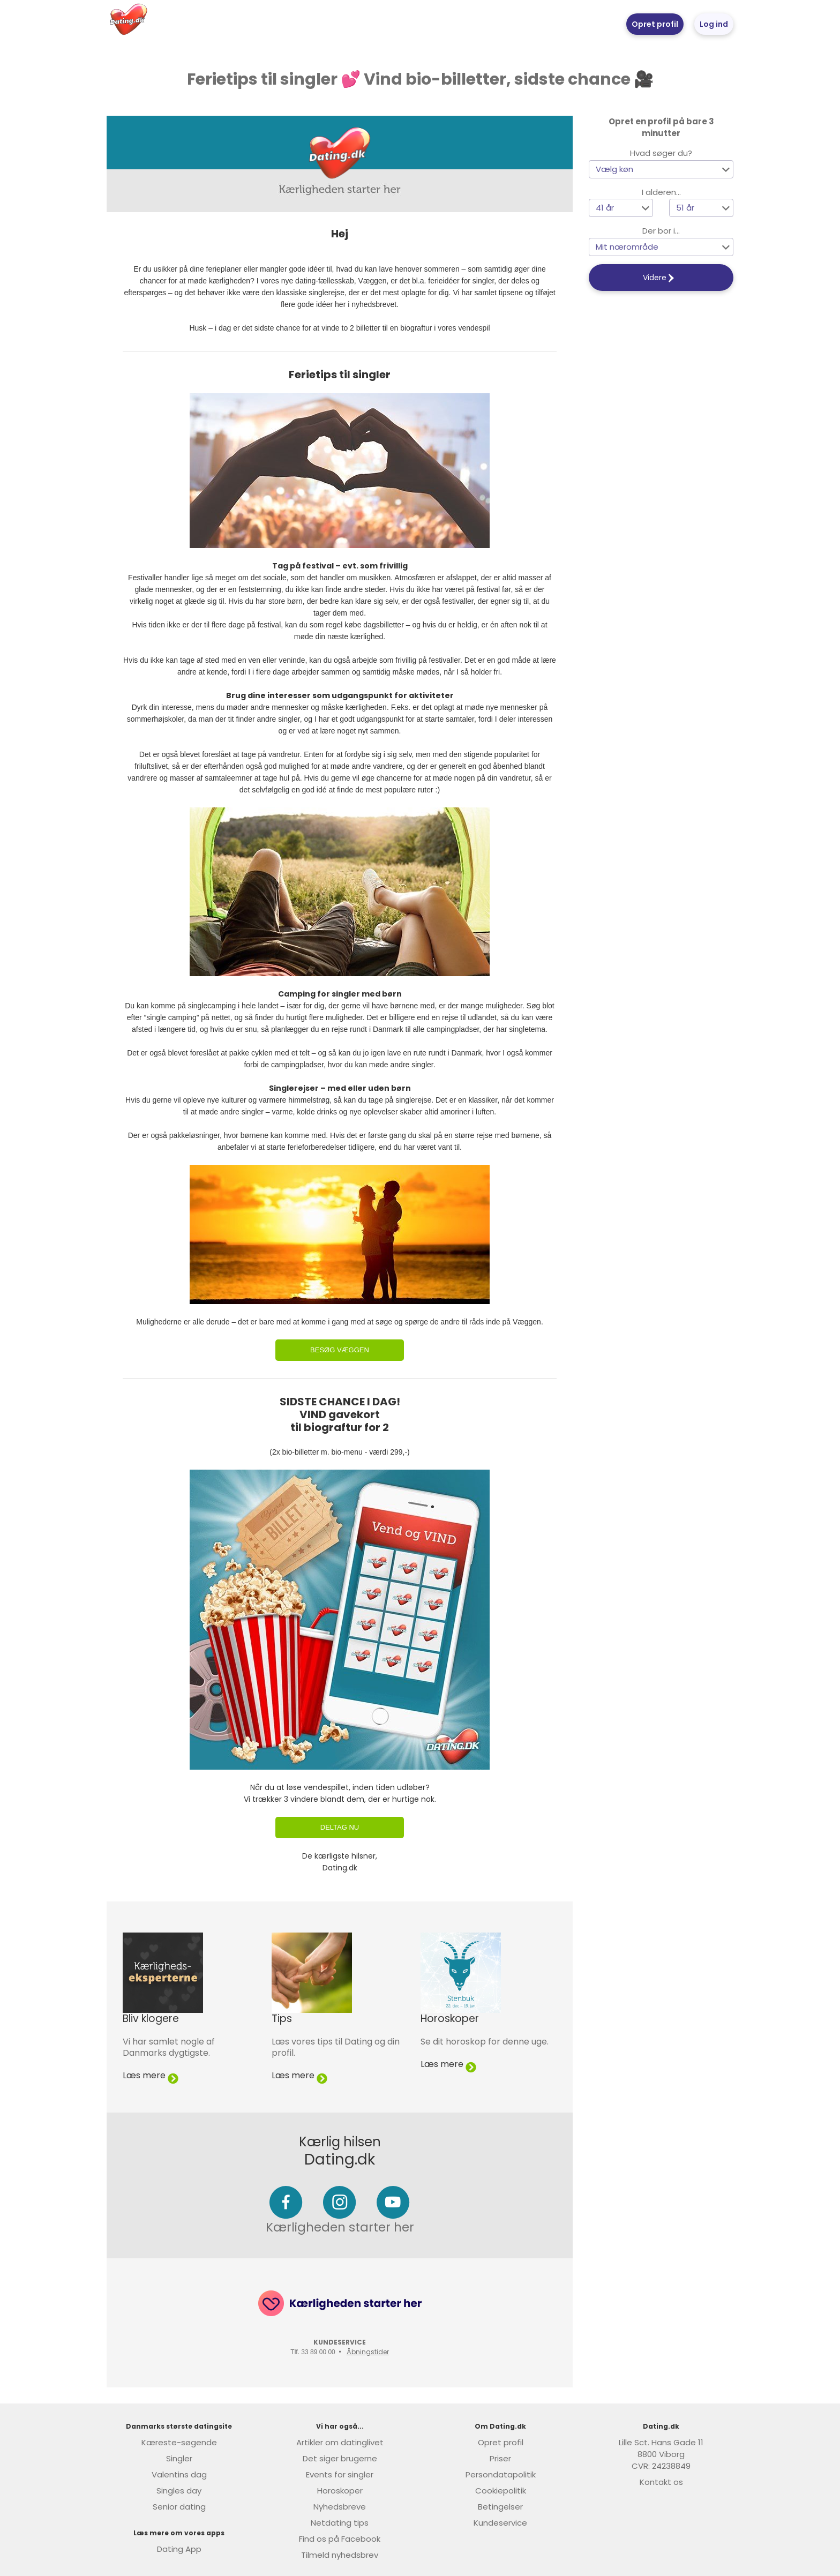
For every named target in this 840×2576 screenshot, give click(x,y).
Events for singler (339, 2474)
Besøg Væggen (339, 1350)
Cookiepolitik (500, 2490)
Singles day (178, 2490)
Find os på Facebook (339, 2538)
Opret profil (655, 24)
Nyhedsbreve (339, 2506)
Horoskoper (340, 2490)
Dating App (179, 2549)
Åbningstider (368, 2351)
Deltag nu (339, 1827)
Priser (500, 2458)
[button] (661, 169)
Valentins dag (179, 2474)
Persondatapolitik (501, 2474)
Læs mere (150, 2075)
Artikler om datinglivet (340, 2442)
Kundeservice (500, 2522)
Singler (179, 2458)
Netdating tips (340, 2522)
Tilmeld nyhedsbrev (339, 2554)
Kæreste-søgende (179, 2442)
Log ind (714, 24)
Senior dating (179, 2506)
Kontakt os (661, 2482)
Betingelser (500, 2506)
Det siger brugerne (340, 2458)
